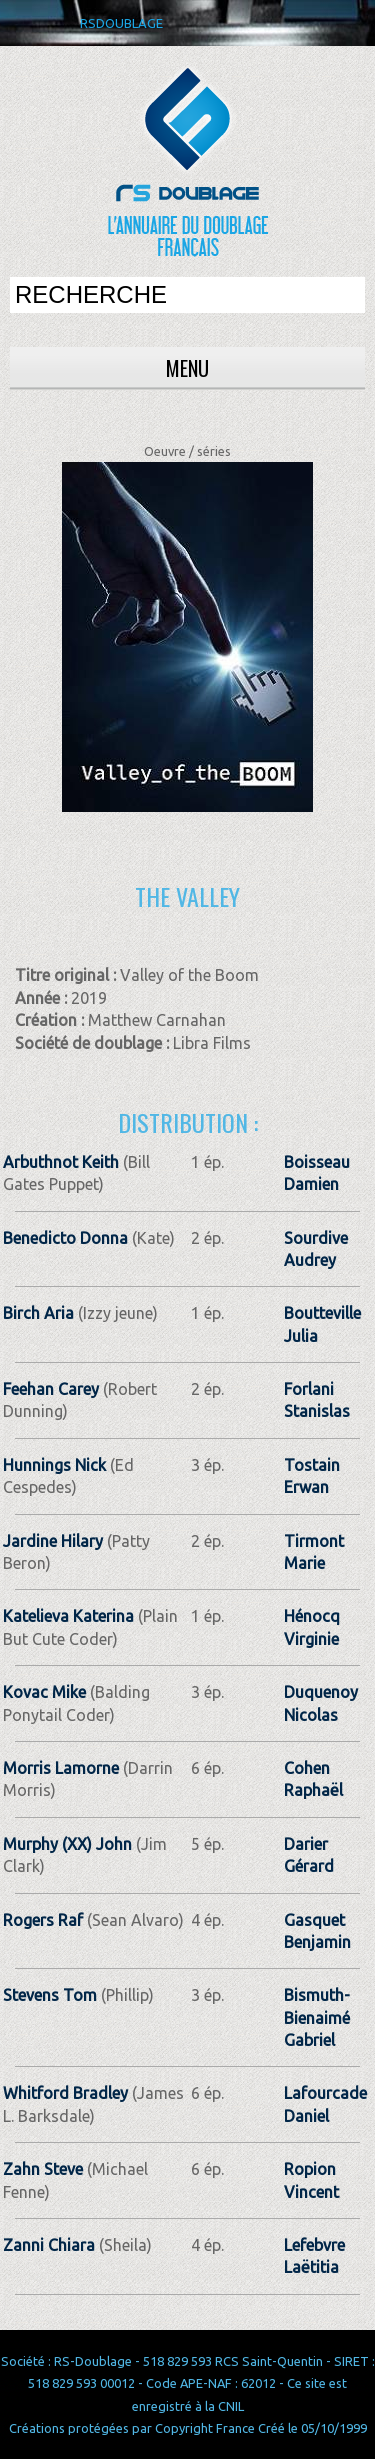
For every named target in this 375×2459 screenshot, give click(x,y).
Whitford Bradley (65, 2093)
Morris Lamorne (61, 1768)
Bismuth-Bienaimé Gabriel (317, 2017)
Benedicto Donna (65, 1238)
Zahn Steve (43, 2169)
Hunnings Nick (54, 1465)
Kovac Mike (44, 1692)
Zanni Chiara (49, 2245)
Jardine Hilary (53, 1541)
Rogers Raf (43, 1920)
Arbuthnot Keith (61, 1162)
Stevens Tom (50, 1995)
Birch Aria (38, 1313)
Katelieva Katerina (68, 1616)
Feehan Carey (51, 1389)
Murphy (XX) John (67, 1844)
